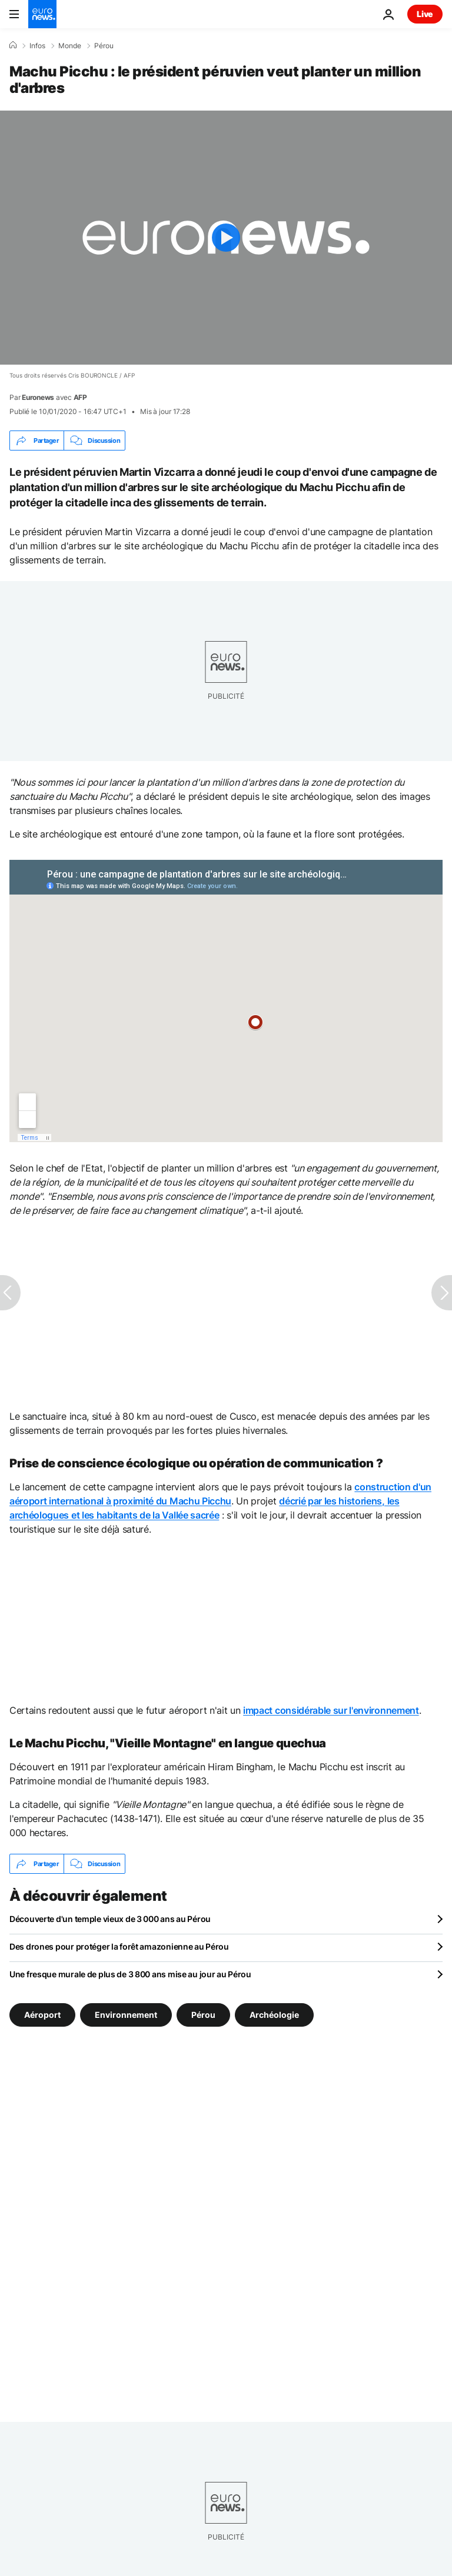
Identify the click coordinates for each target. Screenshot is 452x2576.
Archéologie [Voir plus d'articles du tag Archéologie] (274, 2015)
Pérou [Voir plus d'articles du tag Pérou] (203, 2015)
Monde (69, 45)
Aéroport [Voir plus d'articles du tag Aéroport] (42, 2015)
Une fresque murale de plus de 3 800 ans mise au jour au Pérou (130, 1974)
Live (425, 14)
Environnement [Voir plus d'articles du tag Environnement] (126, 2015)
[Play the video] (226, 238)
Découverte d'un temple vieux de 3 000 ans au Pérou (110, 1919)
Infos (37, 45)
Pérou (104, 45)
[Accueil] (12, 45)
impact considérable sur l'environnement (331, 1710)
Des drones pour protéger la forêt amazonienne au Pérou (119, 1946)
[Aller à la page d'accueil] (42, 14)
